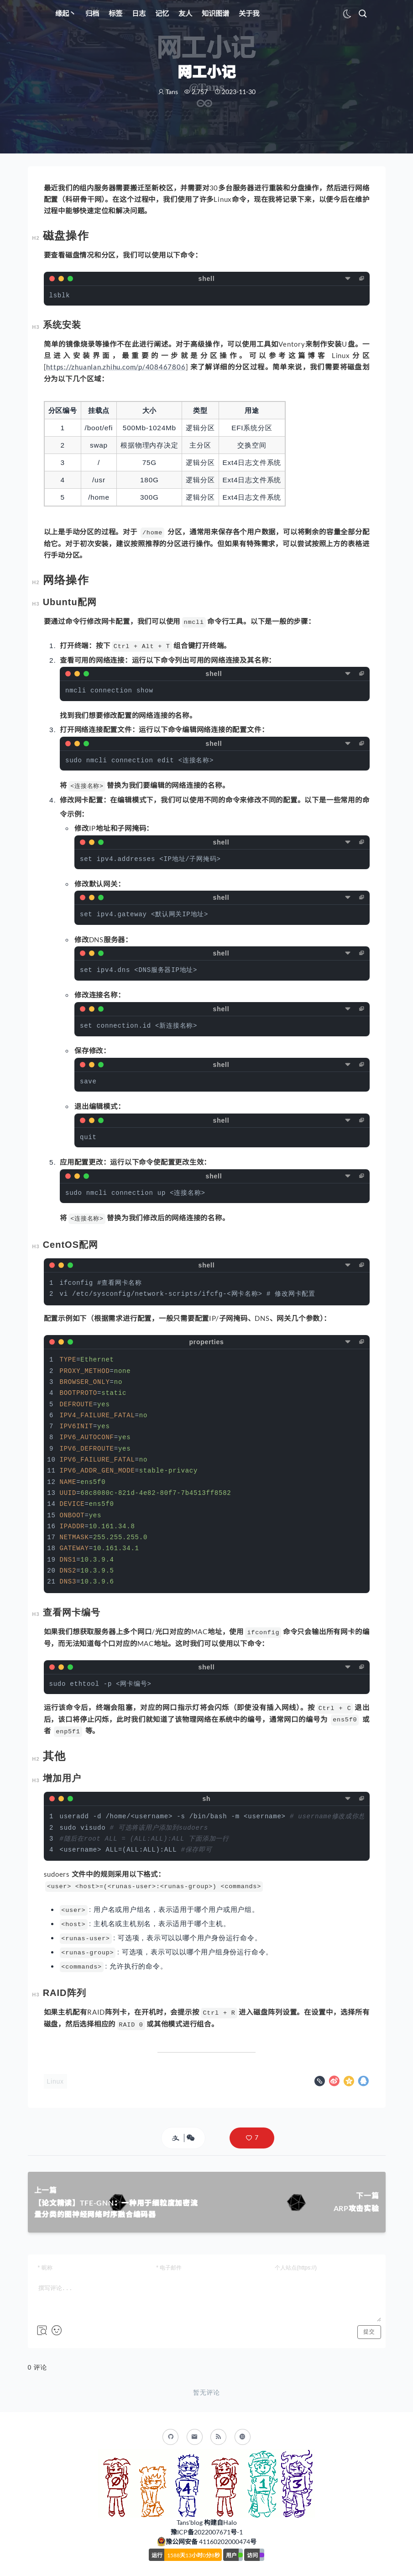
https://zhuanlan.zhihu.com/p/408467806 (115, 367)
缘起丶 (65, 13)
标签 (115, 13)
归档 (92, 13)
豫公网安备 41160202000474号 (211, 2541)
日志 (139, 13)
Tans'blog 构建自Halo (207, 2522)
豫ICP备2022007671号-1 (207, 2532)
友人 (185, 13)
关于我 (249, 13)
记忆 (162, 13)
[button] (252, 2137)
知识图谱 (215, 13)
